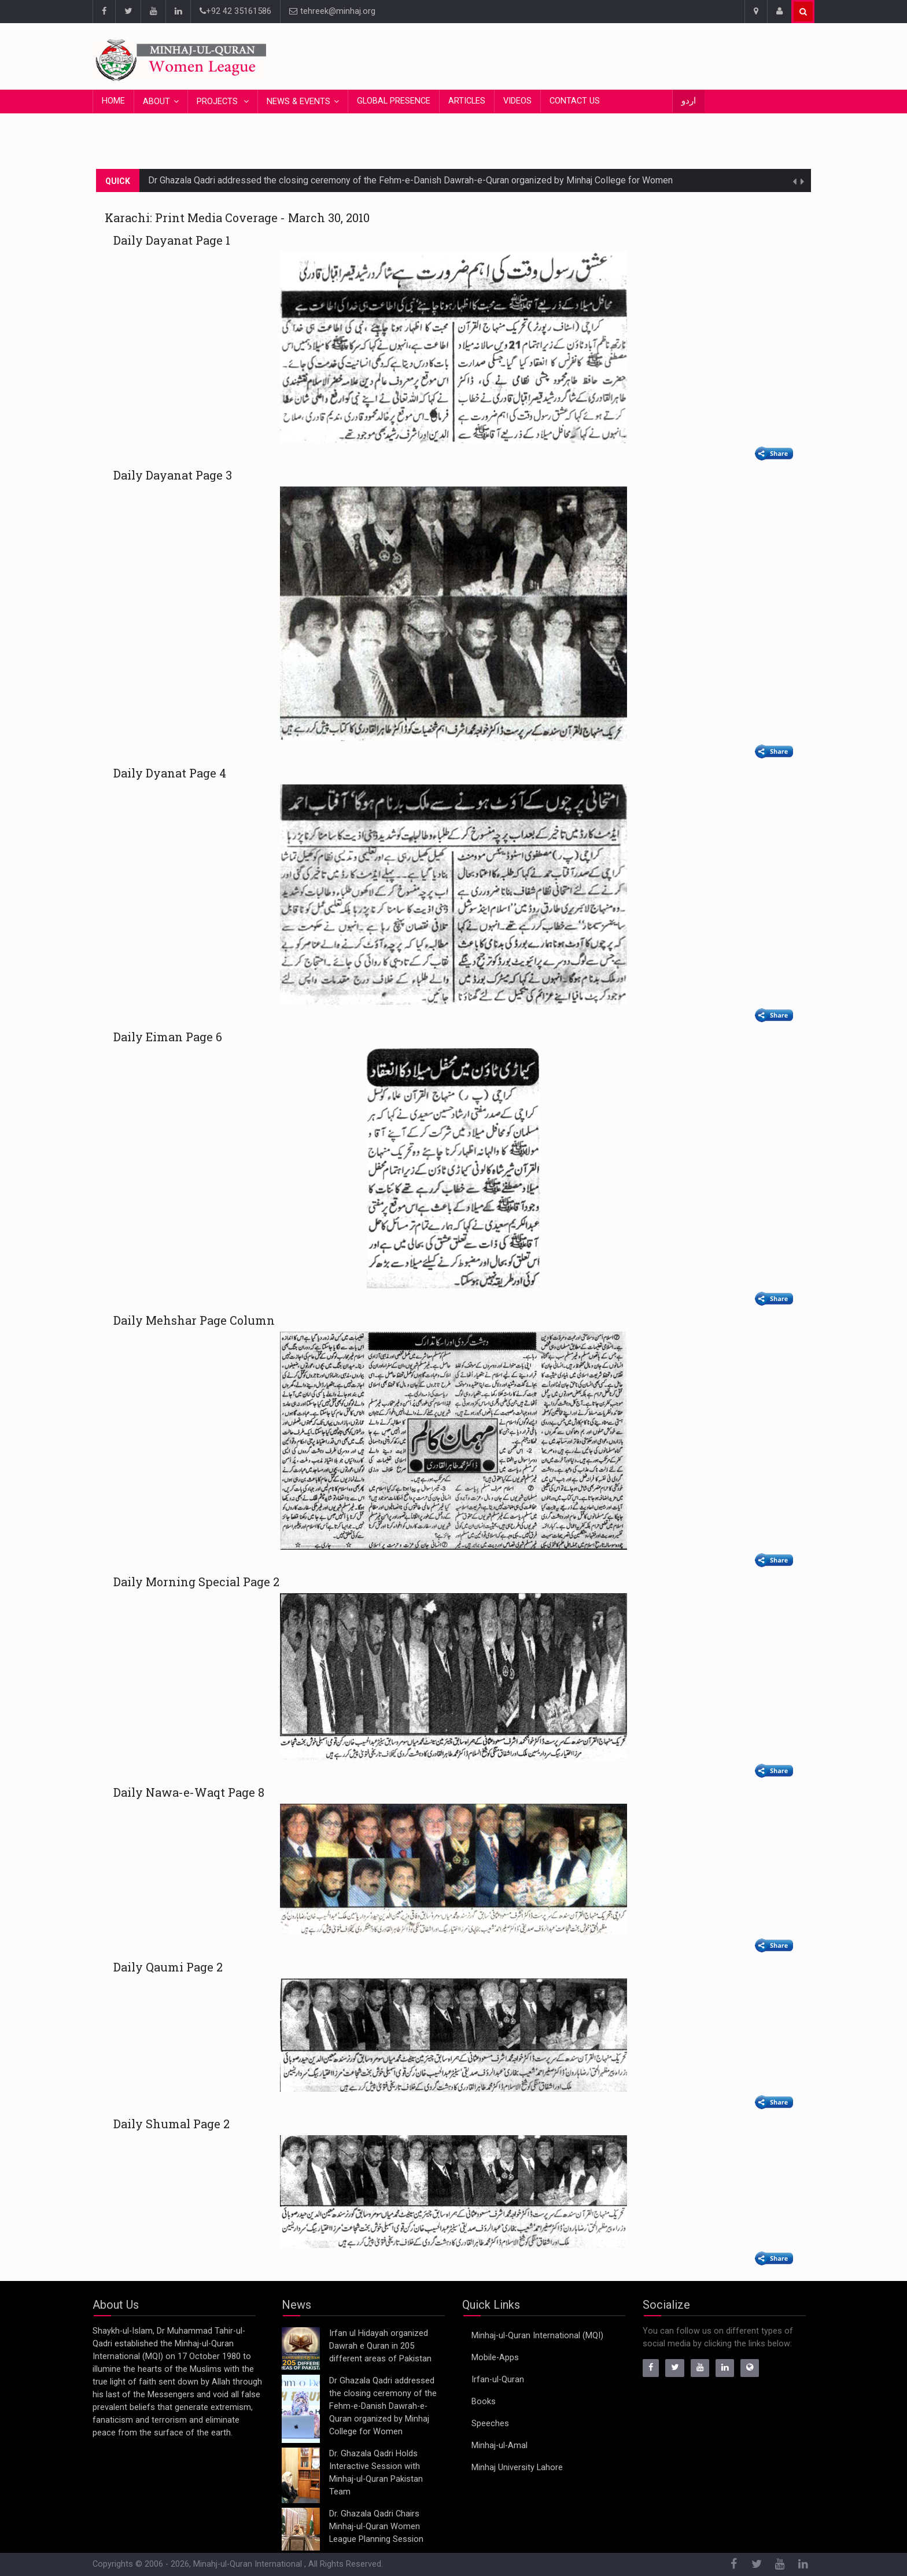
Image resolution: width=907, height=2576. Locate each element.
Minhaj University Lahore (517, 2467)
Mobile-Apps (495, 2358)
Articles (466, 101)
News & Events (298, 101)
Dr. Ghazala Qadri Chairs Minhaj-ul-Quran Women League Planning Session (376, 2526)
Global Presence (393, 101)
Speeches (490, 2423)
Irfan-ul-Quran (497, 2380)
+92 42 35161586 (235, 11)
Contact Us (575, 101)
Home (113, 101)
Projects (218, 101)
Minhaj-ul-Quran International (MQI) (537, 2336)
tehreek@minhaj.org (332, 11)
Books (483, 2402)
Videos (517, 101)
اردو (688, 101)
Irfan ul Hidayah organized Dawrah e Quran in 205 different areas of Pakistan (380, 2346)
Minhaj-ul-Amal (499, 2445)
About (156, 101)
